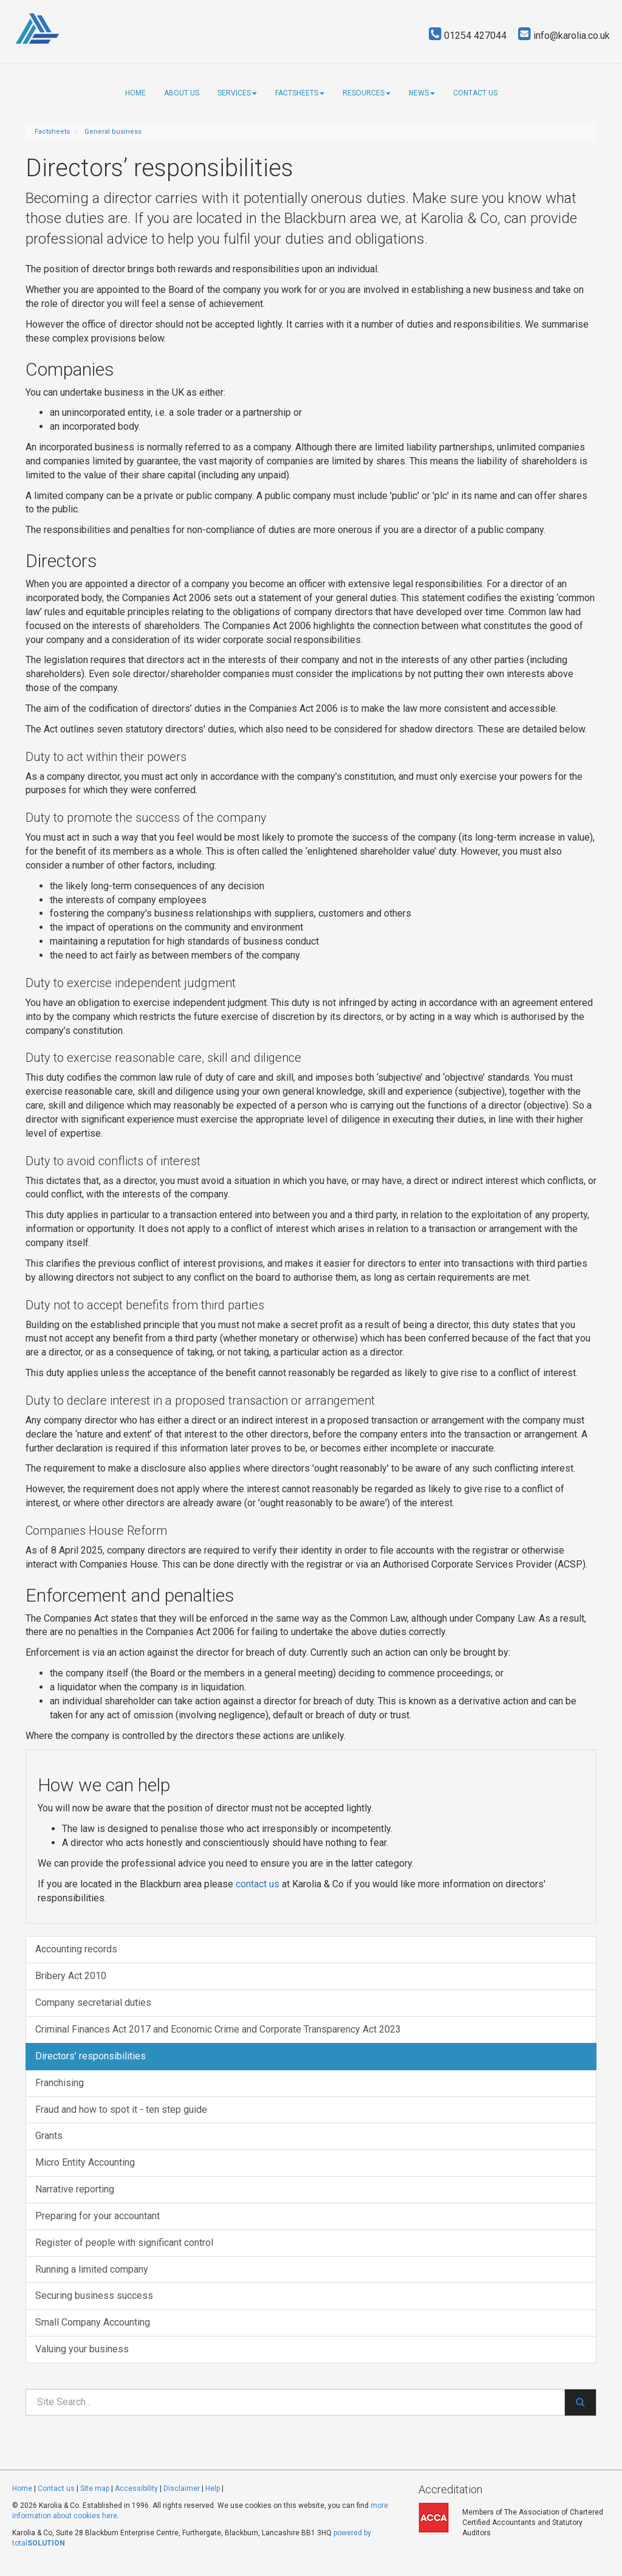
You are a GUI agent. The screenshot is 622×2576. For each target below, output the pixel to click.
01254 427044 (468, 35)
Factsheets (299, 93)
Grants (49, 2135)
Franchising (59, 2083)
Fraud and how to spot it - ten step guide (121, 2109)
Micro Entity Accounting (85, 2162)
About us (181, 93)
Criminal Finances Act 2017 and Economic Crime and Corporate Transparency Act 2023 (218, 2029)
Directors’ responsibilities (90, 2056)
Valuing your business (82, 2349)
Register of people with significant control (124, 2242)
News (422, 93)
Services (237, 93)
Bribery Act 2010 (70, 1976)
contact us (257, 1884)
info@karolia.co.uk (564, 35)
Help (212, 2488)
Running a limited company (91, 2269)
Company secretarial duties (93, 2002)
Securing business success (94, 2295)
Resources (367, 93)
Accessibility (136, 2488)
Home (135, 93)
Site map (94, 2488)
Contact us (475, 93)
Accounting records (76, 1949)
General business (113, 132)
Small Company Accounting (92, 2322)
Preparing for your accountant (97, 2216)
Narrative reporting (74, 2189)
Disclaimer (181, 2488)
